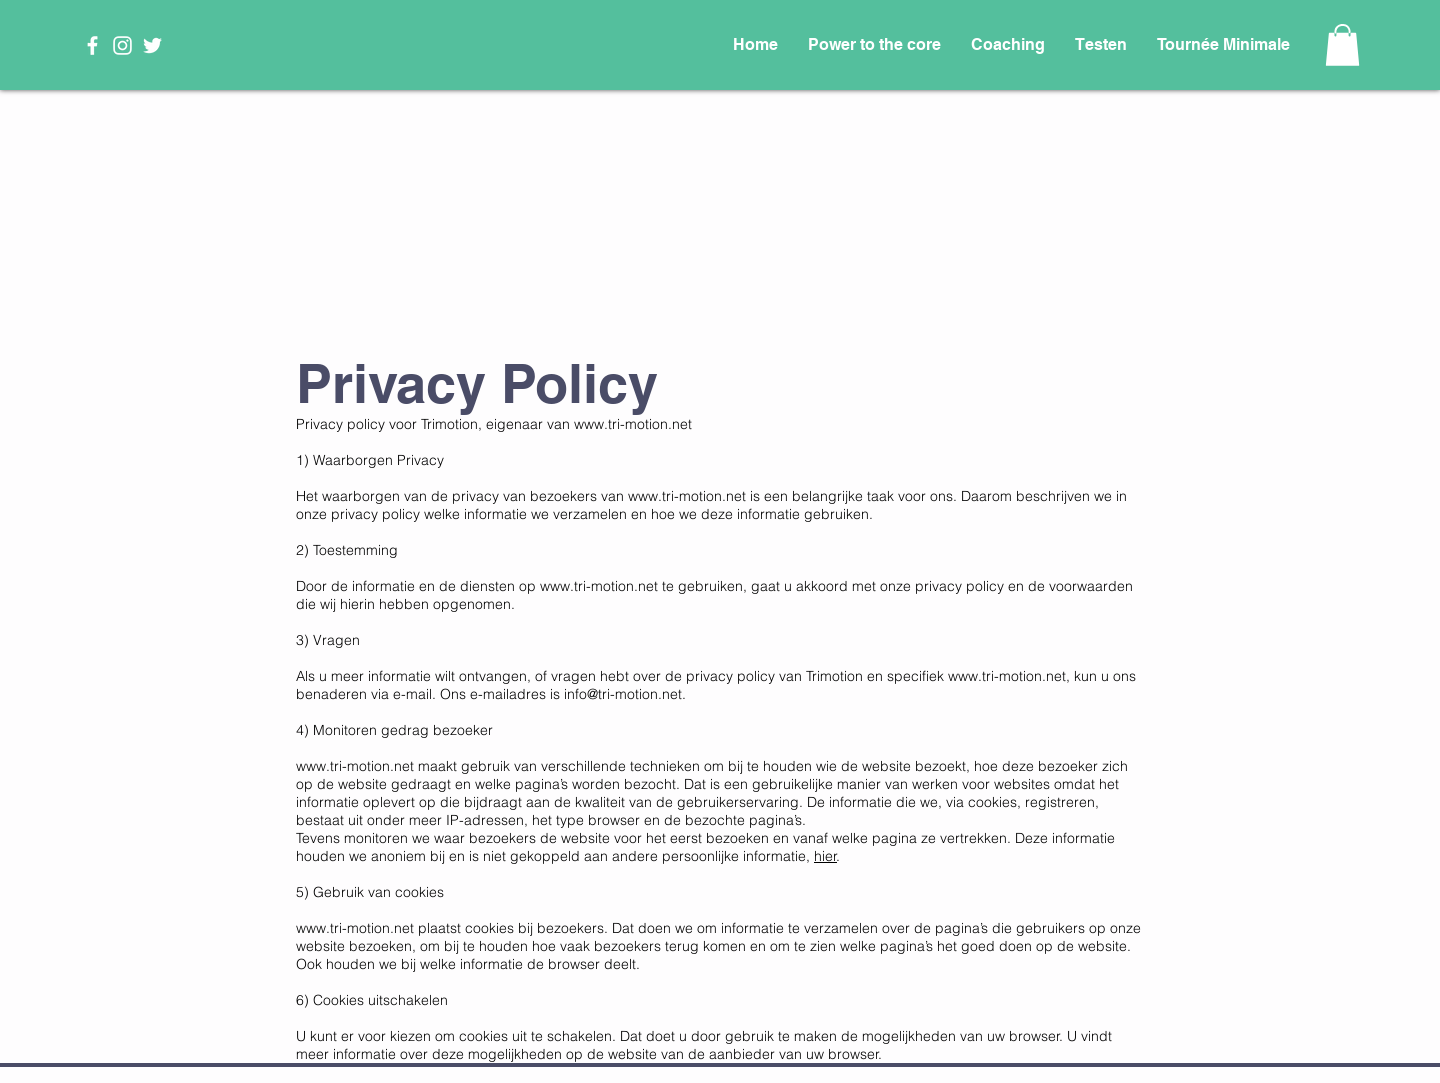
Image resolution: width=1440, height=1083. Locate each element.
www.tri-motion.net (633, 424)
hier (825, 856)
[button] (1342, 45)
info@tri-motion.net (623, 694)
